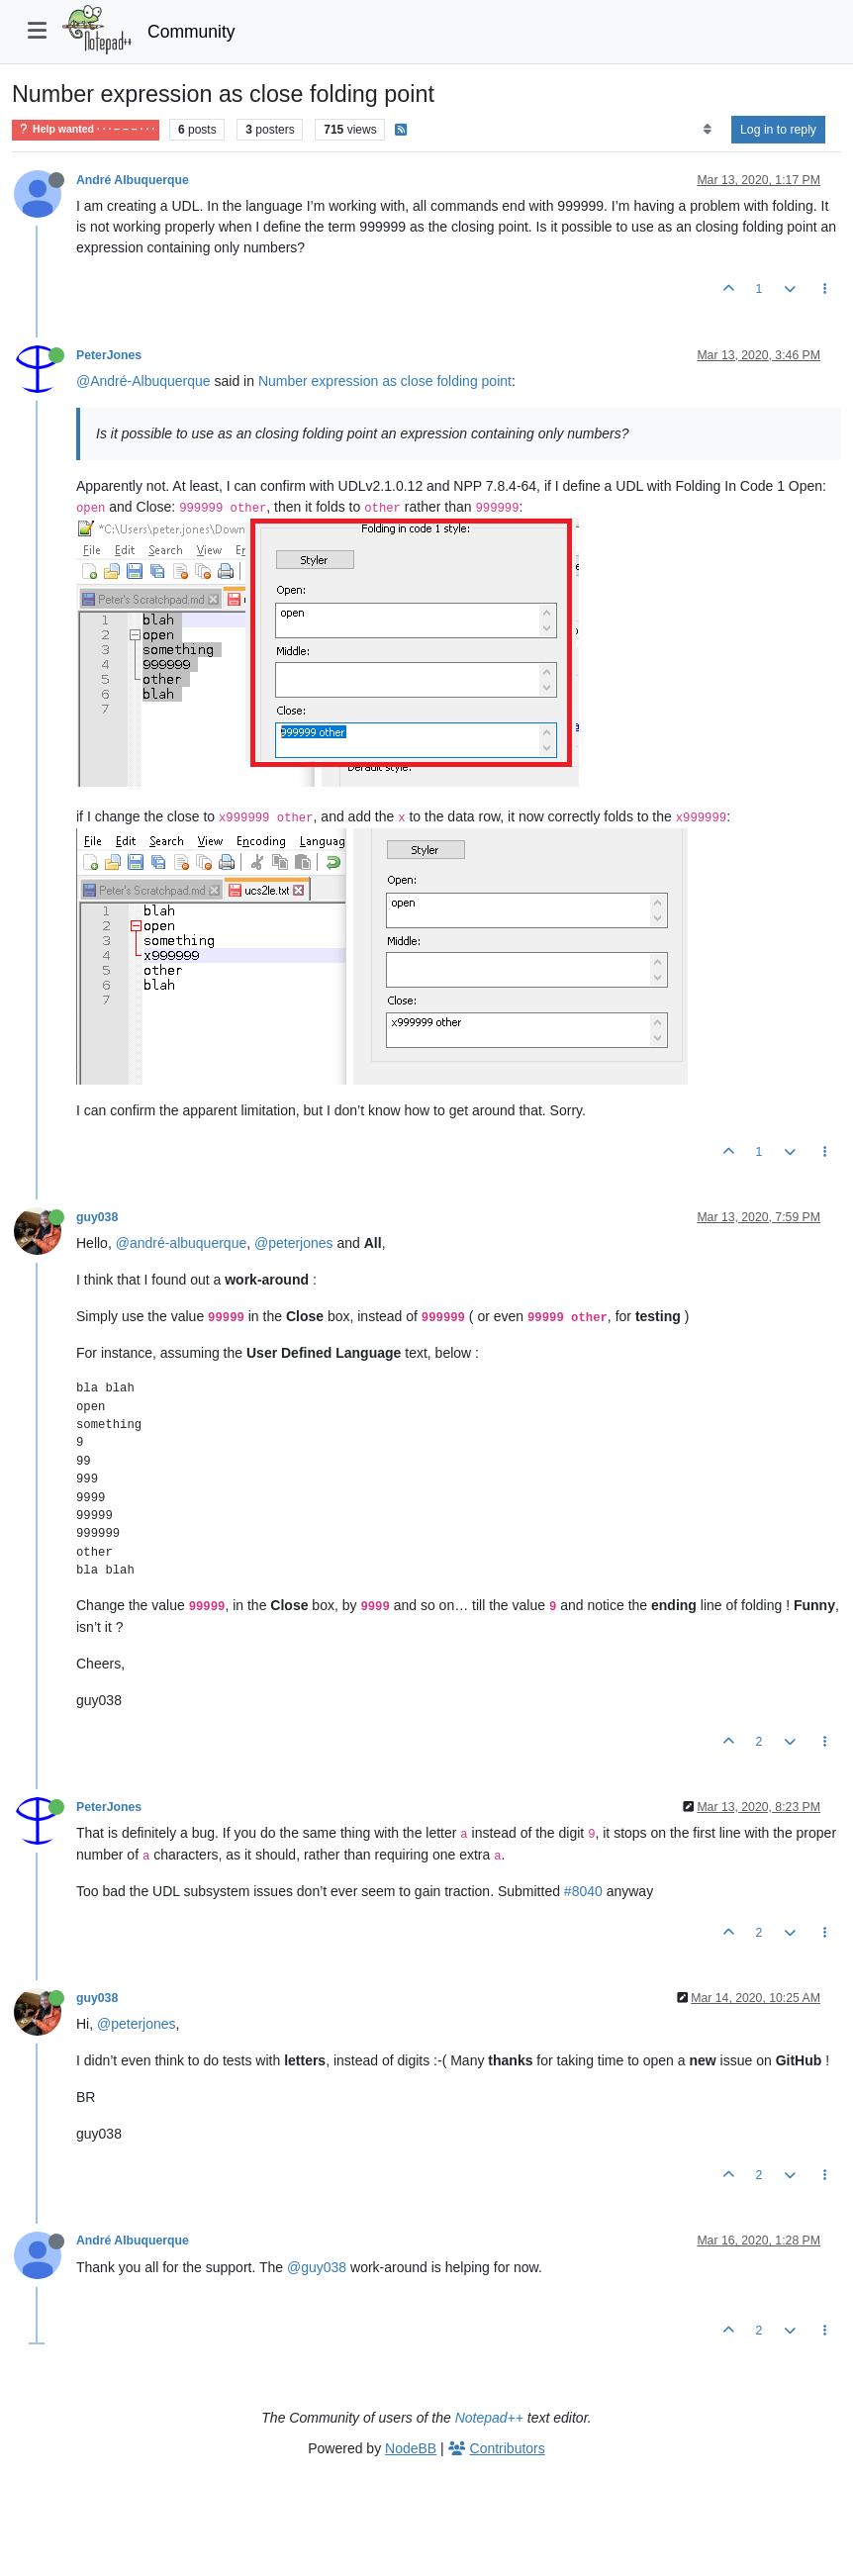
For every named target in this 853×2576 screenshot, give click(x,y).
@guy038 (316, 2267)
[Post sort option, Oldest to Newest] (707, 129)
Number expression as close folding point (385, 381)
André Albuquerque (132, 180)
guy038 (97, 1217)
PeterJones (109, 355)
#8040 (583, 1891)
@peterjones (293, 1243)
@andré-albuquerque (181, 1243)
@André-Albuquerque (143, 381)
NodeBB (410, 2448)
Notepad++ (489, 2418)
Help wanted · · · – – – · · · (85, 129)
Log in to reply (778, 130)
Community (191, 32)
